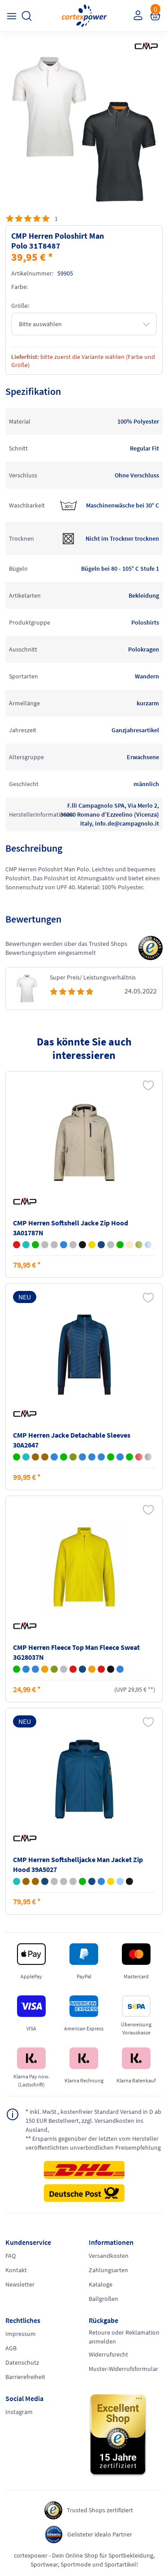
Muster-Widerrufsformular (123, 2369)
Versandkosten (109, 2256)
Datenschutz (22, 2362)
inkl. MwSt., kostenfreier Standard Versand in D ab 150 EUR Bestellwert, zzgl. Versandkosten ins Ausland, (93, 2120)
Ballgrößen (103, 2299)
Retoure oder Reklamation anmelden (124, 2336)
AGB (11, 2348)
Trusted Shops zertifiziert (100, 2510)
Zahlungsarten (108, 2270)
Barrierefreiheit (25, 2377)
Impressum (20, 2334)
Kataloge (100, 2284)
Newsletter (19, 2284)
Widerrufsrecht (108, 2354)
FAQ (10, 2256)
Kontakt (16, 2270)
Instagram (19, 2412)
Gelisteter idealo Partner (99, 2534)
